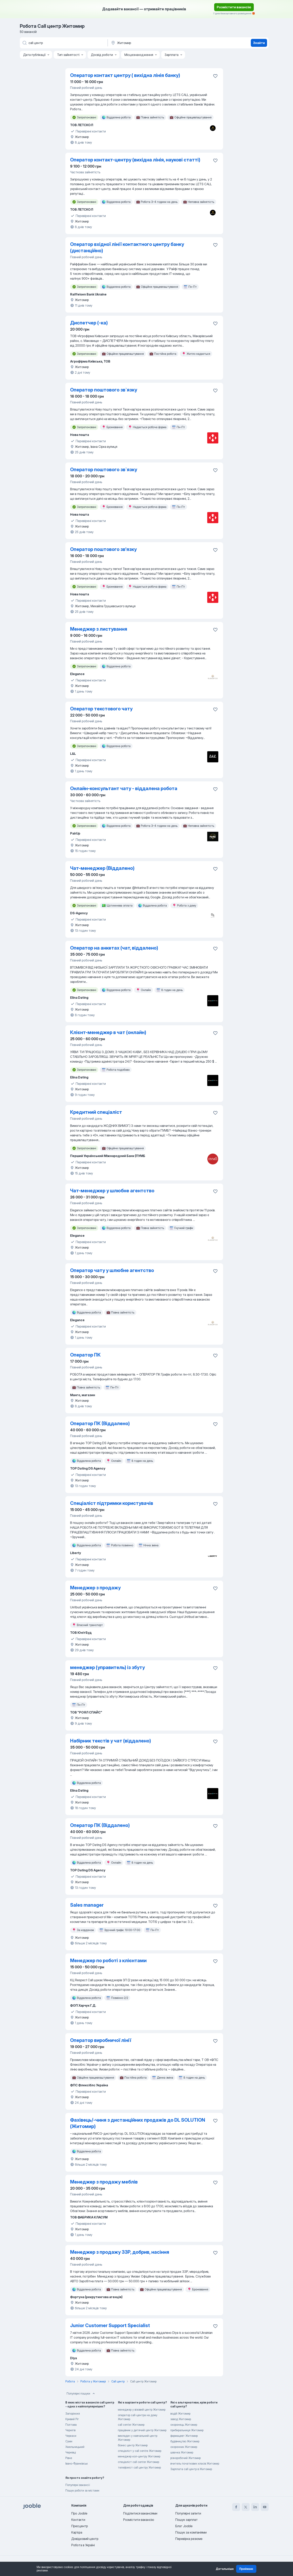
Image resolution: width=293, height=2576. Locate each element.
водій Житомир (180, 2413)
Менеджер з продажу (95, 1588)
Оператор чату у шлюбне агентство (112, 1270)
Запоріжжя (72, 2413)
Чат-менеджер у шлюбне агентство (112, 1190)
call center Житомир (131, 2424)
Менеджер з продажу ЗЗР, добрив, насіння (119, 2252)
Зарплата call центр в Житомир (191, 2469)
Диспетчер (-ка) (89, 323)
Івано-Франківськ (76, 2463)
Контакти (78, 2520)
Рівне (68, 2458)
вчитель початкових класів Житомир (194, 2463)
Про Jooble (79, 2513)
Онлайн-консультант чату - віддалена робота (123, 788)
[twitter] (246, 2507)
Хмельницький (74, 2446)
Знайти (259, 43)
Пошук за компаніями (191, 2532)
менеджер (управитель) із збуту (107, 1667)
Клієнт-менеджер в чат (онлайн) (108, 1032)
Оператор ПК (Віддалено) (100, 1423)
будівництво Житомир (184, 2441)
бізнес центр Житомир (133, 2445)
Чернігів (70, 2430)
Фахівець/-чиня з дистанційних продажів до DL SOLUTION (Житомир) (137, 2123)
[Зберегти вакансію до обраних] (215, 76)
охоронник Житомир (183, 2446)
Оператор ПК (85, 1355)
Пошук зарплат (186, 2520)
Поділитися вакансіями (140, 2513)
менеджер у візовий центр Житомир (141, 2409)
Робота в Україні (83, 2545)
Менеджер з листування (98, 629)
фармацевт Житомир (184, 2435)
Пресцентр (79, 2526)
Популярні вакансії (77, 2485)
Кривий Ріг (72, 2419)
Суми (68, 2441)
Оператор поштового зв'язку (103, 549)
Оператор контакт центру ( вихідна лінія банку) (125, 75)
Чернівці (70, 2452)
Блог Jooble (184, 2526)
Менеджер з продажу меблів (104, 2182)
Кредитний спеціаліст (96, 1112)
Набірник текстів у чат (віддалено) (110, 1741)
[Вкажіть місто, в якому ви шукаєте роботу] (152, 42)
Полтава (71, 2424)
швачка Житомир (181, 2452)
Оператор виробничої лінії (100, 2040)
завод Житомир (180, 2419)
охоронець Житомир (183, 2424)
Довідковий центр (84, 2539)
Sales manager (87, 1905)
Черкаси (70, 2435)
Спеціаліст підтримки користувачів (111, 1503)
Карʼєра (76, 2532)
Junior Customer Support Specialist (110, 2325)
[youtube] (265, 2507)
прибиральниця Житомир (186, 2430)
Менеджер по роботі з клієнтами (108, 1960)
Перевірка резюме (188, 2539)
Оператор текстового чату (101, 709)
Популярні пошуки (81, 2394)
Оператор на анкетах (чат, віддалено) (114, 948)
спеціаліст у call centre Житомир (139, 2450)
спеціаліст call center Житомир (138, 2462)
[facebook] (236, 2507)
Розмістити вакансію (234, 7)
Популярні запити (188, 2513)
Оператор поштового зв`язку (103, 390)
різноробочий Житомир (185, 2458)
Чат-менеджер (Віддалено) (102, 868)
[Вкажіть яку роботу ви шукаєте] (63, 42)
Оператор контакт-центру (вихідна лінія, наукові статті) (135, 160)
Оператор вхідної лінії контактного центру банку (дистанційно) (127, 247)
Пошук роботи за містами (82, 2490)
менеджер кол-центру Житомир (139, 2456)
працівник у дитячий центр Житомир (142, 2430)
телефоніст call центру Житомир (139, 2467)
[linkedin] (255, 2507)
